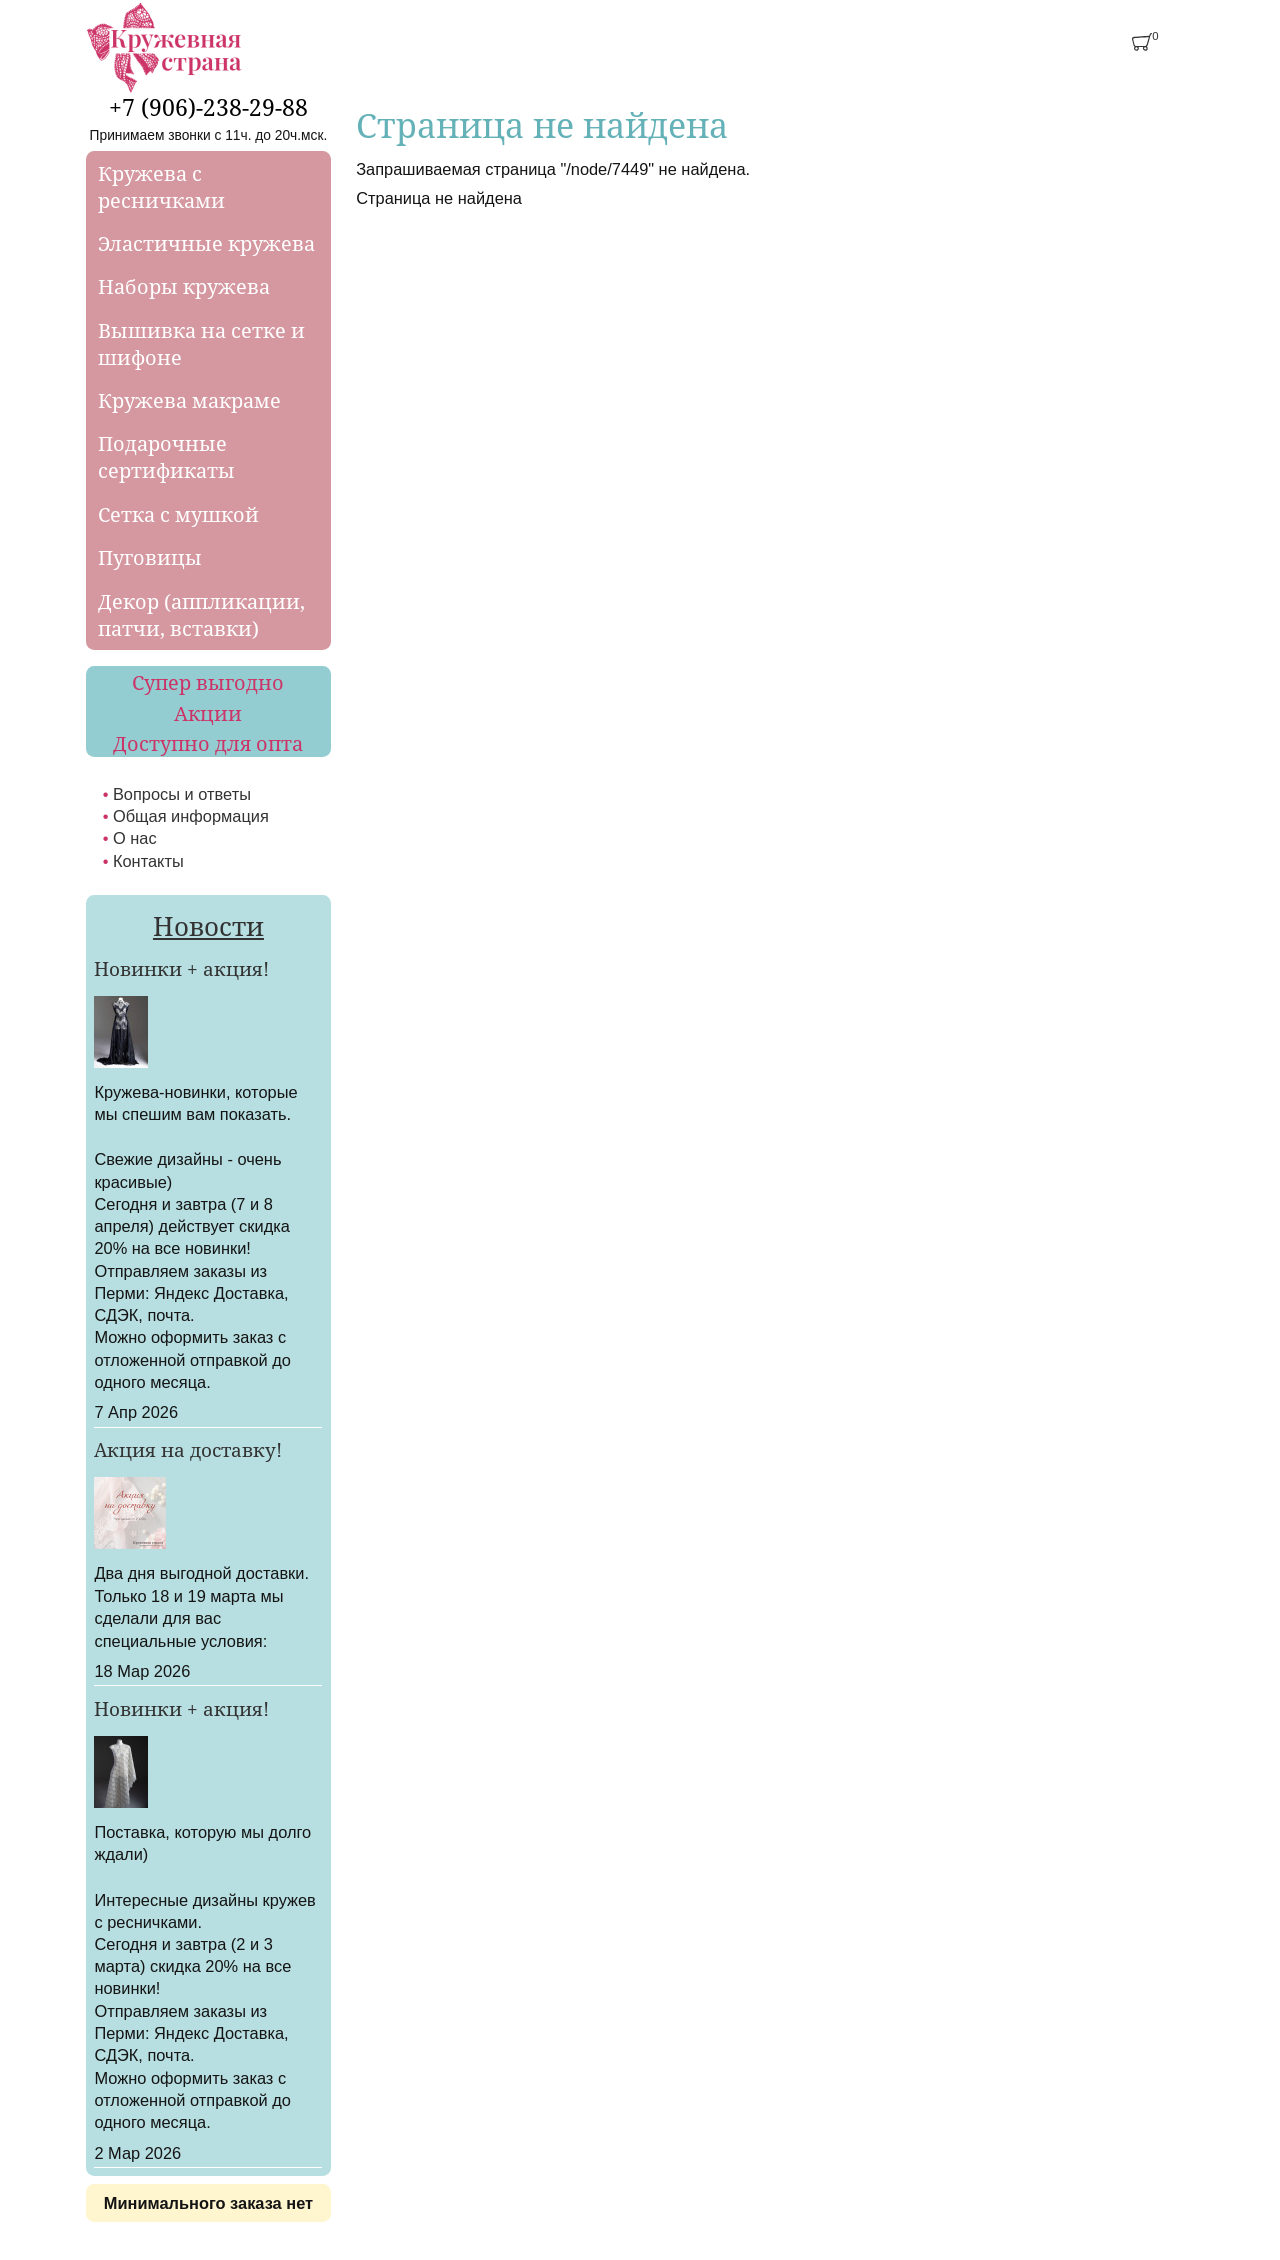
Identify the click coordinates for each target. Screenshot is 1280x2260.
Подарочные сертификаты (166, 457)
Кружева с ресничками (161, 187)
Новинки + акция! (181, 969)
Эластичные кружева (206, 243)
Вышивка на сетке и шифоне (201, 344)
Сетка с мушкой (178, 514)
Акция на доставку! (188, 1450)
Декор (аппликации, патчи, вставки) (201, 615)
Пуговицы (150, 557)
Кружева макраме (189, 400)
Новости (208, 926)
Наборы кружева (184, 286)
